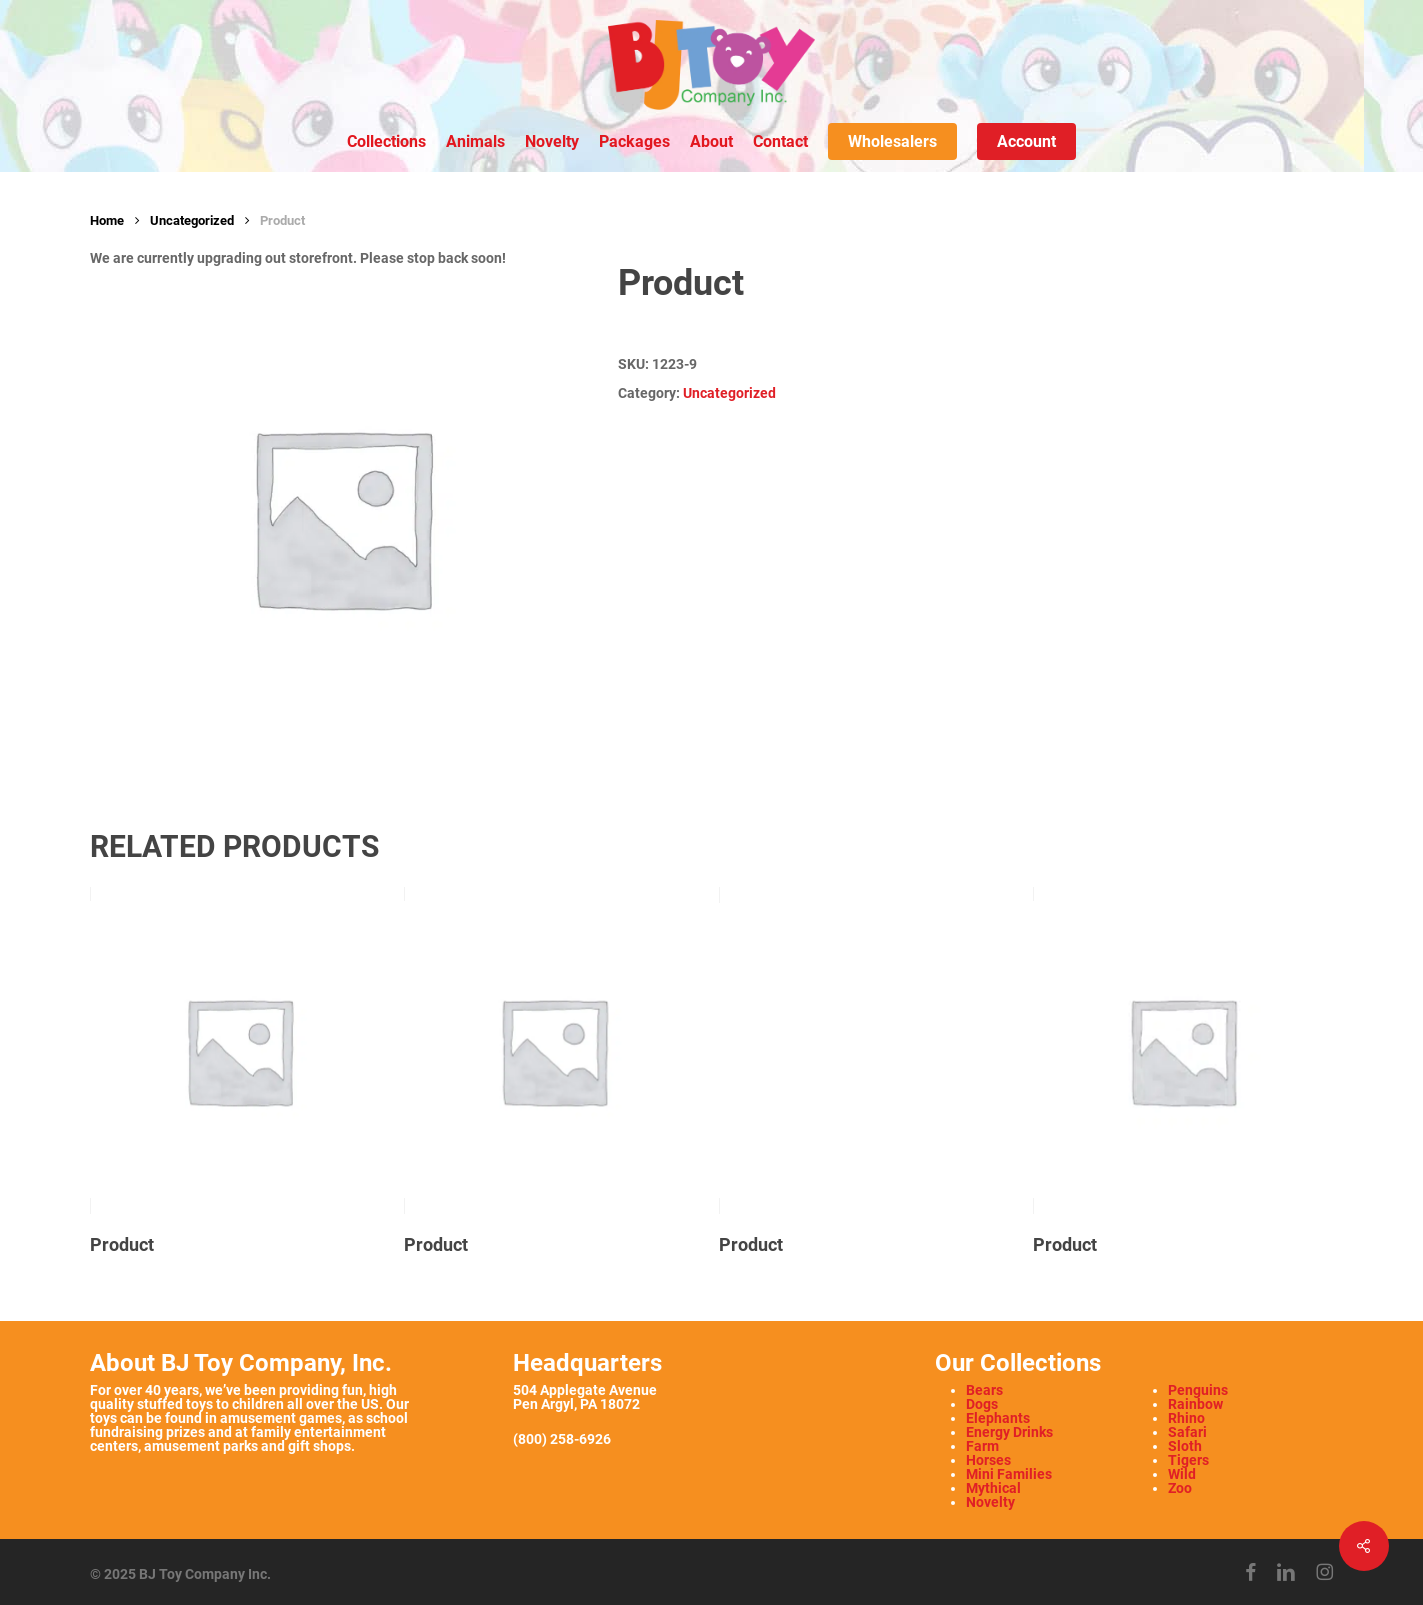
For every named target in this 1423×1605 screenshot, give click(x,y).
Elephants (998, 1418)
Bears (984, 1390)
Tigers (1188, 1460)
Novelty (990, 1502)
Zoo (1180, 1488)
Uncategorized (192, 220)
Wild (1182, 1474)
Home (107, 220)
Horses (988, 1460)
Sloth (1185, 1446)
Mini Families (1009, 1474)
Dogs (982, 1404)
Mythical (993, 1488)
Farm (982, 1446)
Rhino (1186, 1418)
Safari (1187, 1432)
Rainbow (1195, 1404)
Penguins (1198, 1390)
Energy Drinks (1009, 1432)
